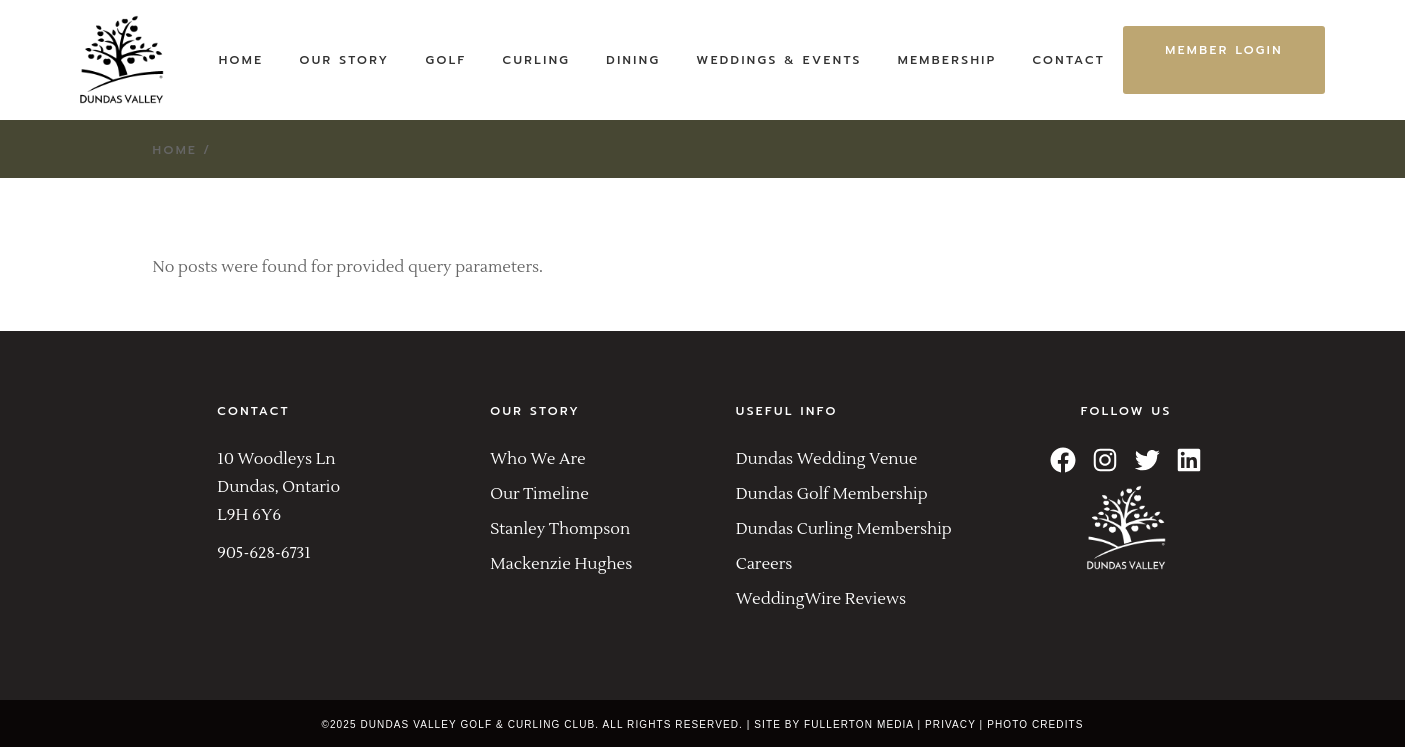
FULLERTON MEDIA (859, 724)
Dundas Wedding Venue (827, 459)
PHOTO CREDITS (1035, 724)
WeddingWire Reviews (821, 599)
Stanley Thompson (560, 529)
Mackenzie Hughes (561, 564)
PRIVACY (950, 724)
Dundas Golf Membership (832, 494)
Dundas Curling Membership (844, 529)
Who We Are (538, 459)
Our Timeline (539, 494)
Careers (764, 564)
